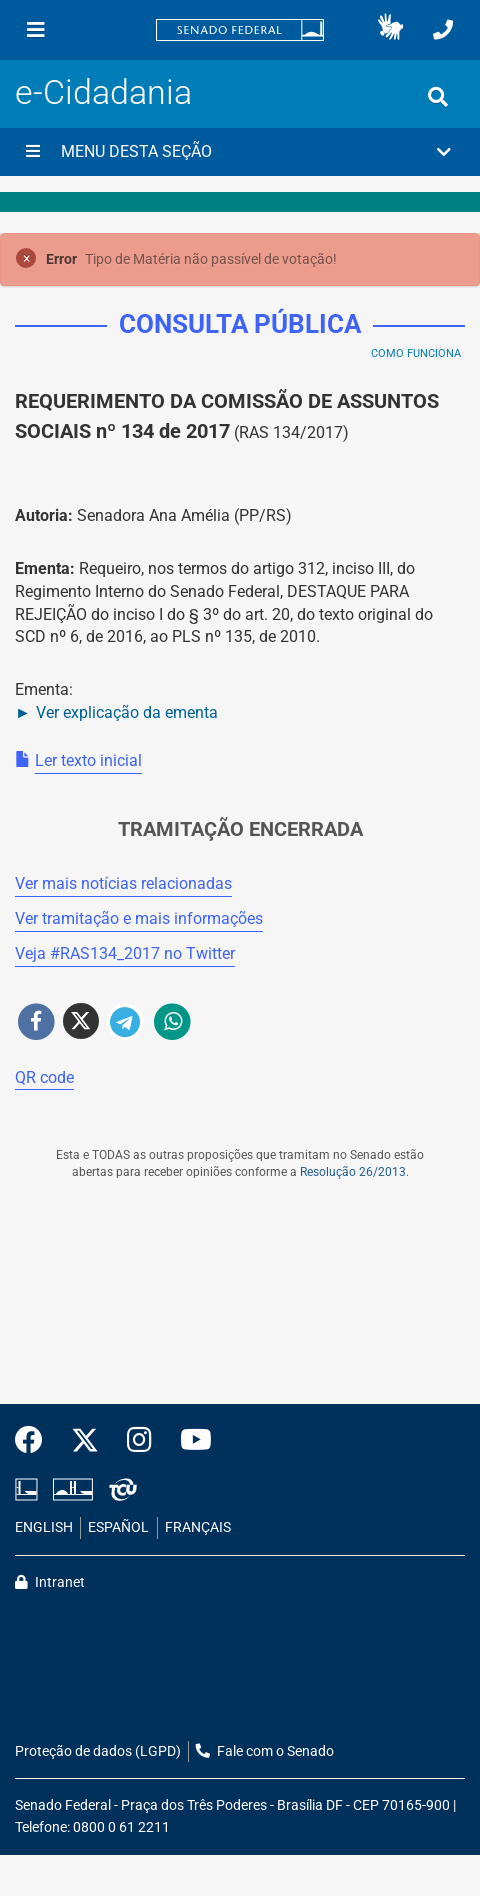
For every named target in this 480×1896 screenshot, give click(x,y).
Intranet (50, 1582)
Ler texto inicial (88, 760)
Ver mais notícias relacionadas (123, 883)
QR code (44, 1077)
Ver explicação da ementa (127, 712)
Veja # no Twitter (125, 953)
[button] (390, 30)
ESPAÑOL (118, 1527)
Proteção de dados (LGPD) (98, 1751)
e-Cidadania (103, 92)
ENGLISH (44, 1527)
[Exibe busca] (438, 97)
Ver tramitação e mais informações (139, 918)
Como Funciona (416, 353)
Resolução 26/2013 (353, 1172)
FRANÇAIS (198, 1527)
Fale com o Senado (265, 1751)
